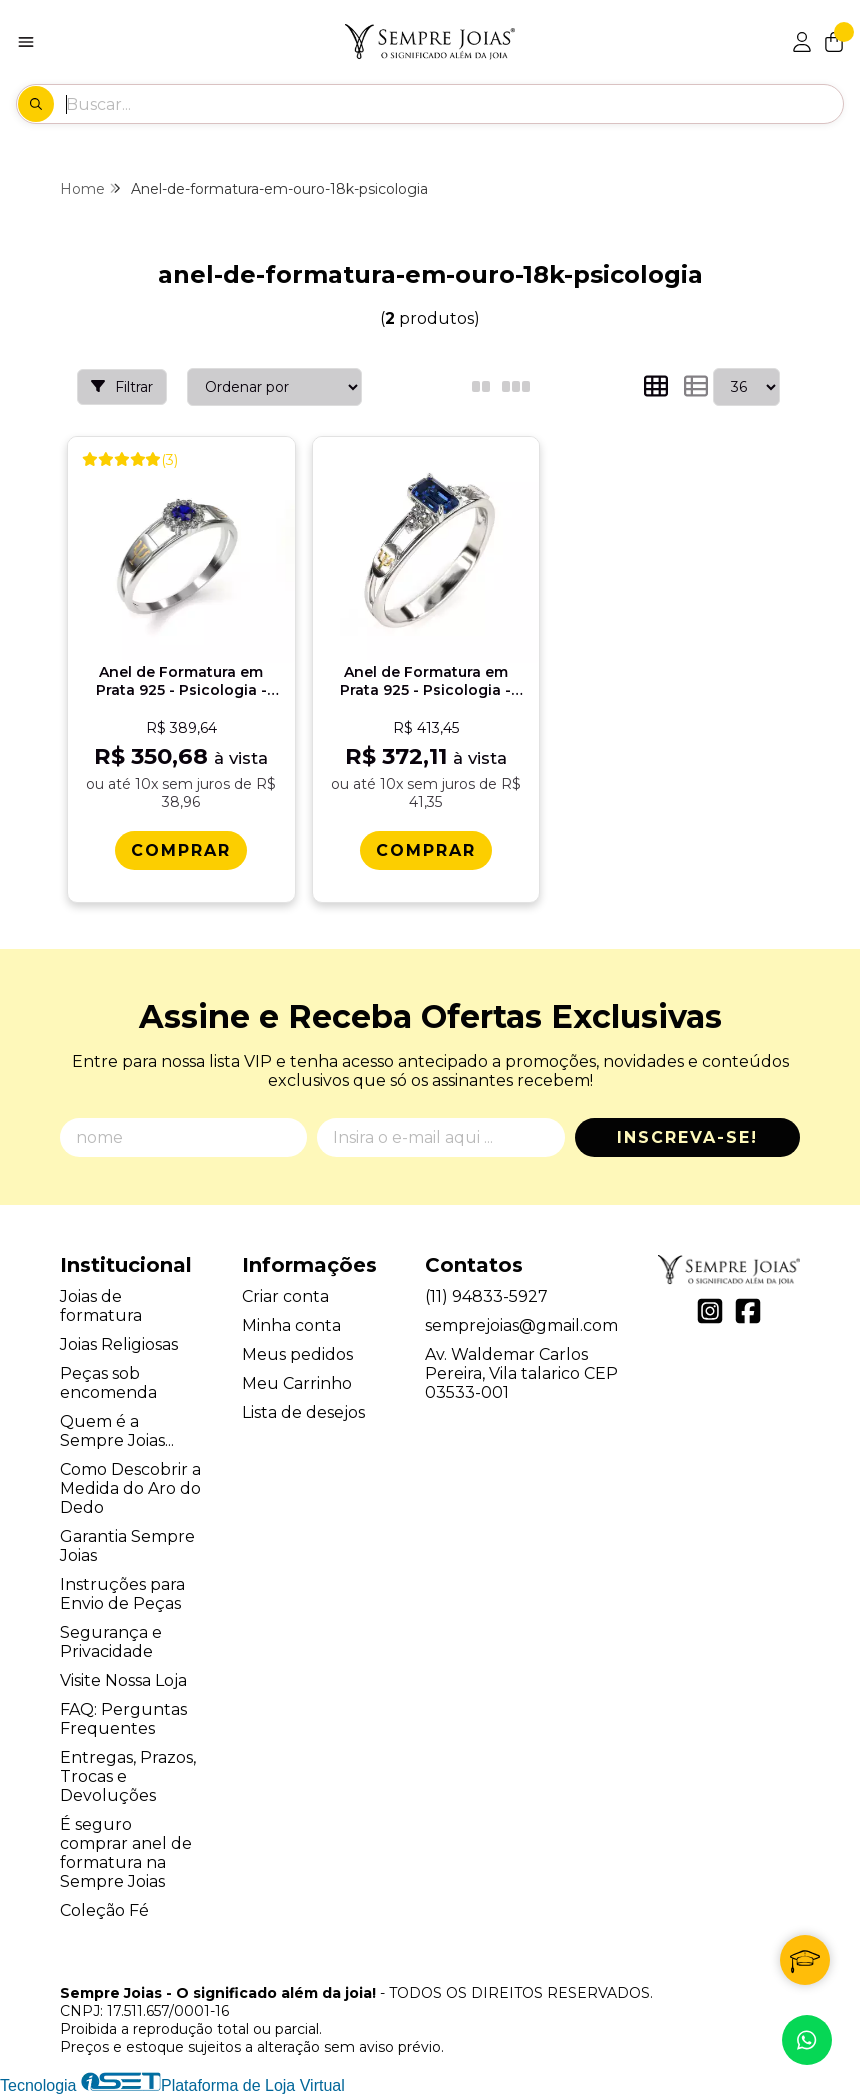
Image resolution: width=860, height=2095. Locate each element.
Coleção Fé (104, 1910)
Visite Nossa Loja (123, 1680)
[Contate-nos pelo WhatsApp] (807, 2040)
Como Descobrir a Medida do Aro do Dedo (130, 1488)
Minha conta (291, 1325)
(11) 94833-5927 (486, 1296)
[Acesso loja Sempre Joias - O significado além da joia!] (802, 42)
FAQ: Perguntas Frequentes (123, 1719)
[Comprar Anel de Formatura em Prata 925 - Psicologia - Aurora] (181, 850)
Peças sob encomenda (108, 1383)
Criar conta (285, 1296)
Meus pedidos (297, 1354)
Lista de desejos (303, 1412)
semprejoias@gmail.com (521, 1325)
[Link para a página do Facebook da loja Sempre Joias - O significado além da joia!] (748, 1311)
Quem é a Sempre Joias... (117, 1431)
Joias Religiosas (119, 1344)
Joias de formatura (101, 1306)
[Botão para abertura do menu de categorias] (26, 42)
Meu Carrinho (297, 1383)
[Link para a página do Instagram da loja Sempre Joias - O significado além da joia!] (710, 1311)
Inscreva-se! (687, 1137)
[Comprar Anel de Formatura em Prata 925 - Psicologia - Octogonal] (426, 850)
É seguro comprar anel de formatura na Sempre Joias (126, 1853)
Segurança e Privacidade (111, 1642)
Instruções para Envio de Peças (122, 1594)
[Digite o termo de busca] (454, 104)
